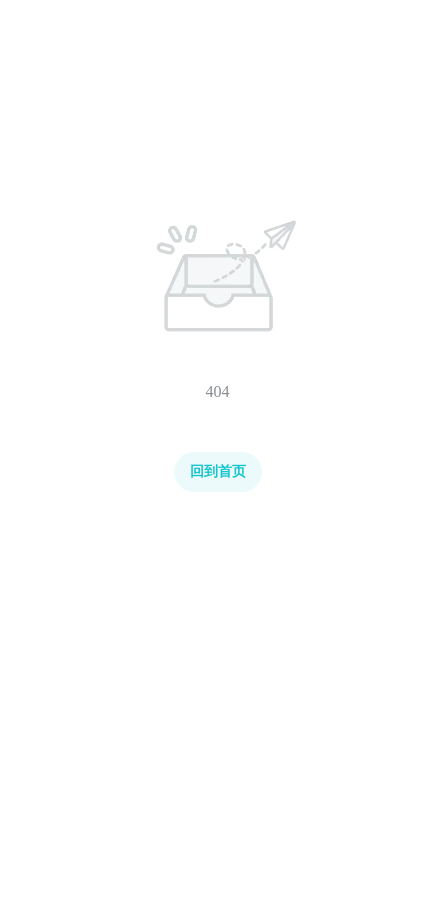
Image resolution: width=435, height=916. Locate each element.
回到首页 (218, 471)
